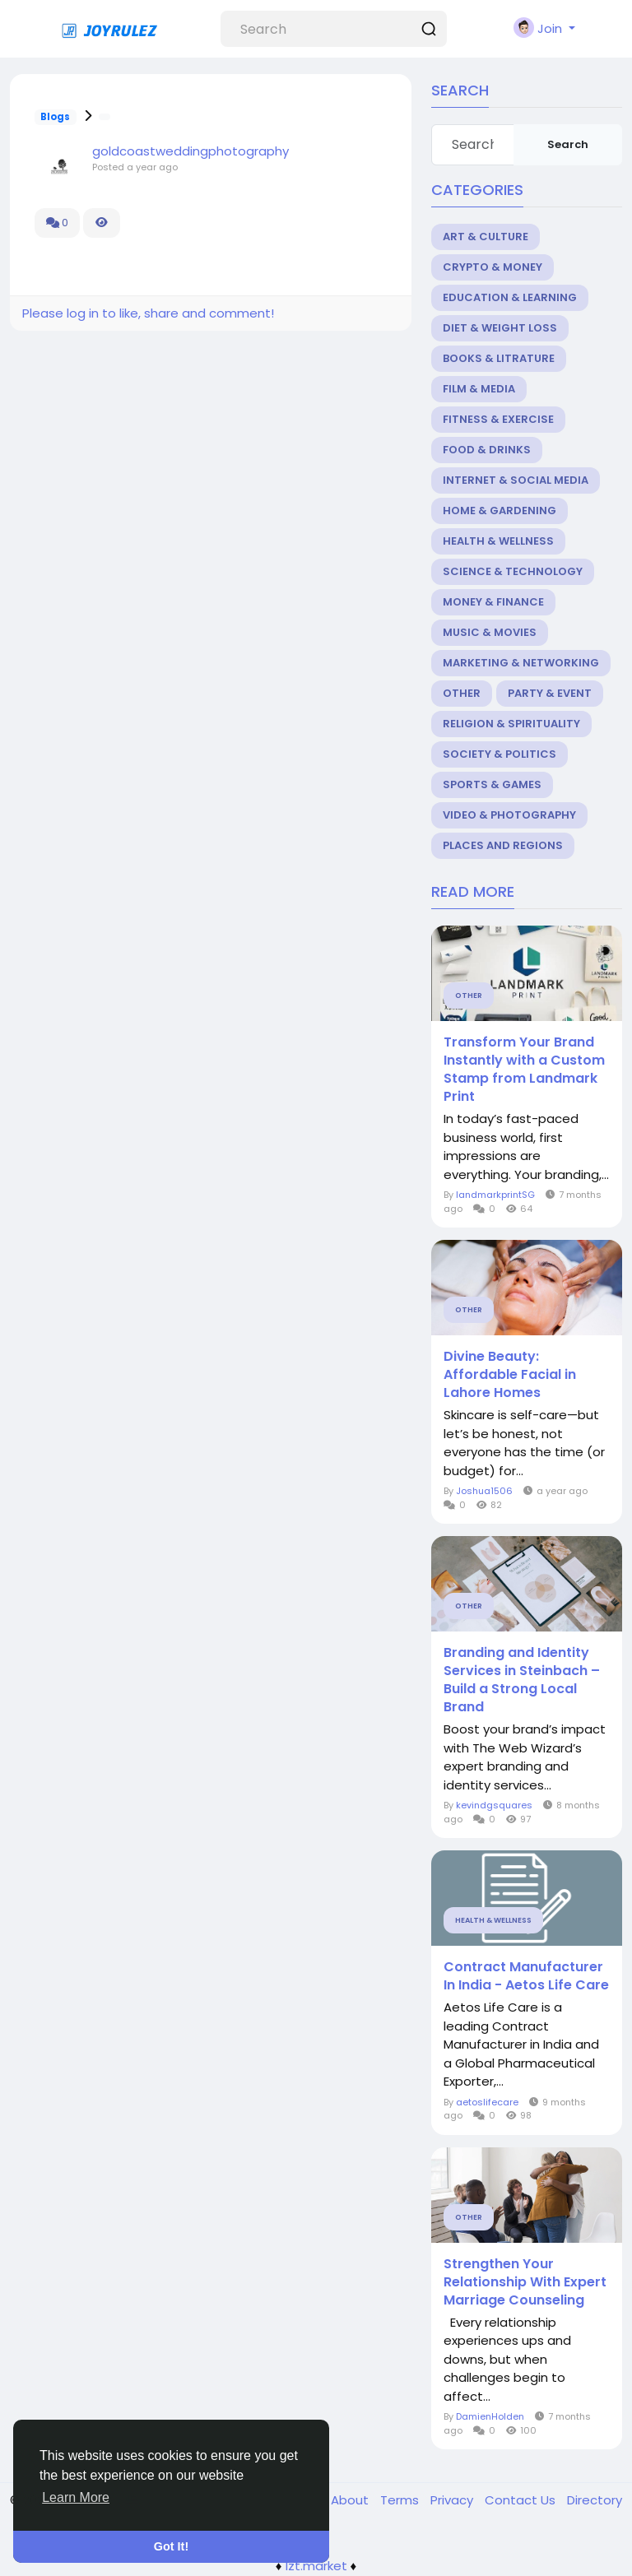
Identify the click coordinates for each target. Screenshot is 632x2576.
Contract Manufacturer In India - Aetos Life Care (526, 1976)
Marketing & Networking (521, 663)
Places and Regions (503, 845)
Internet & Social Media (515, 480)
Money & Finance (493, 602)
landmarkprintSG (495, 1194)
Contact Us (522, 2500)
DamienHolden (490, 2416)
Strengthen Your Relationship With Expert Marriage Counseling (525, 2282)
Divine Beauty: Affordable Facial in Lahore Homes (510, 1375)
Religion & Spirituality (511, 723)
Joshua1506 (484, 1490)
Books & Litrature (499, 358)
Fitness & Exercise (498, 419)
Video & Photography (509, 815)
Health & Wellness (498, 541)
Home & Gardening (499, 510)
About (351, 2500)
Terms (401, 2500)
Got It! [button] (171, 2546)
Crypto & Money (492, 267)
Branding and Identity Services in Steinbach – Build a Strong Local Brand (522, 1680)
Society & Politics (499, 754)
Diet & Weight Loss (500, 328)
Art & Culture (485, 236)
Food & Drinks (487, 449)
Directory (594, 2500)
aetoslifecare (487, 2102)
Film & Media (479, 389)
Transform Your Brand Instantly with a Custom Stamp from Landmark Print (524, 1069)
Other (462, 693)
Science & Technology (513, 571)
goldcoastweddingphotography (190, 151)
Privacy (453, 2500)
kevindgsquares (494, 1805)
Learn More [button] (75, 2497)
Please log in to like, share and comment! (148, 313)
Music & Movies (490, 632)
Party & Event (550, 693)
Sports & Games (492, 784)
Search (567, 144)
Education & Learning (510, 297)
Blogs (55, 116)
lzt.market (316, 2565)
